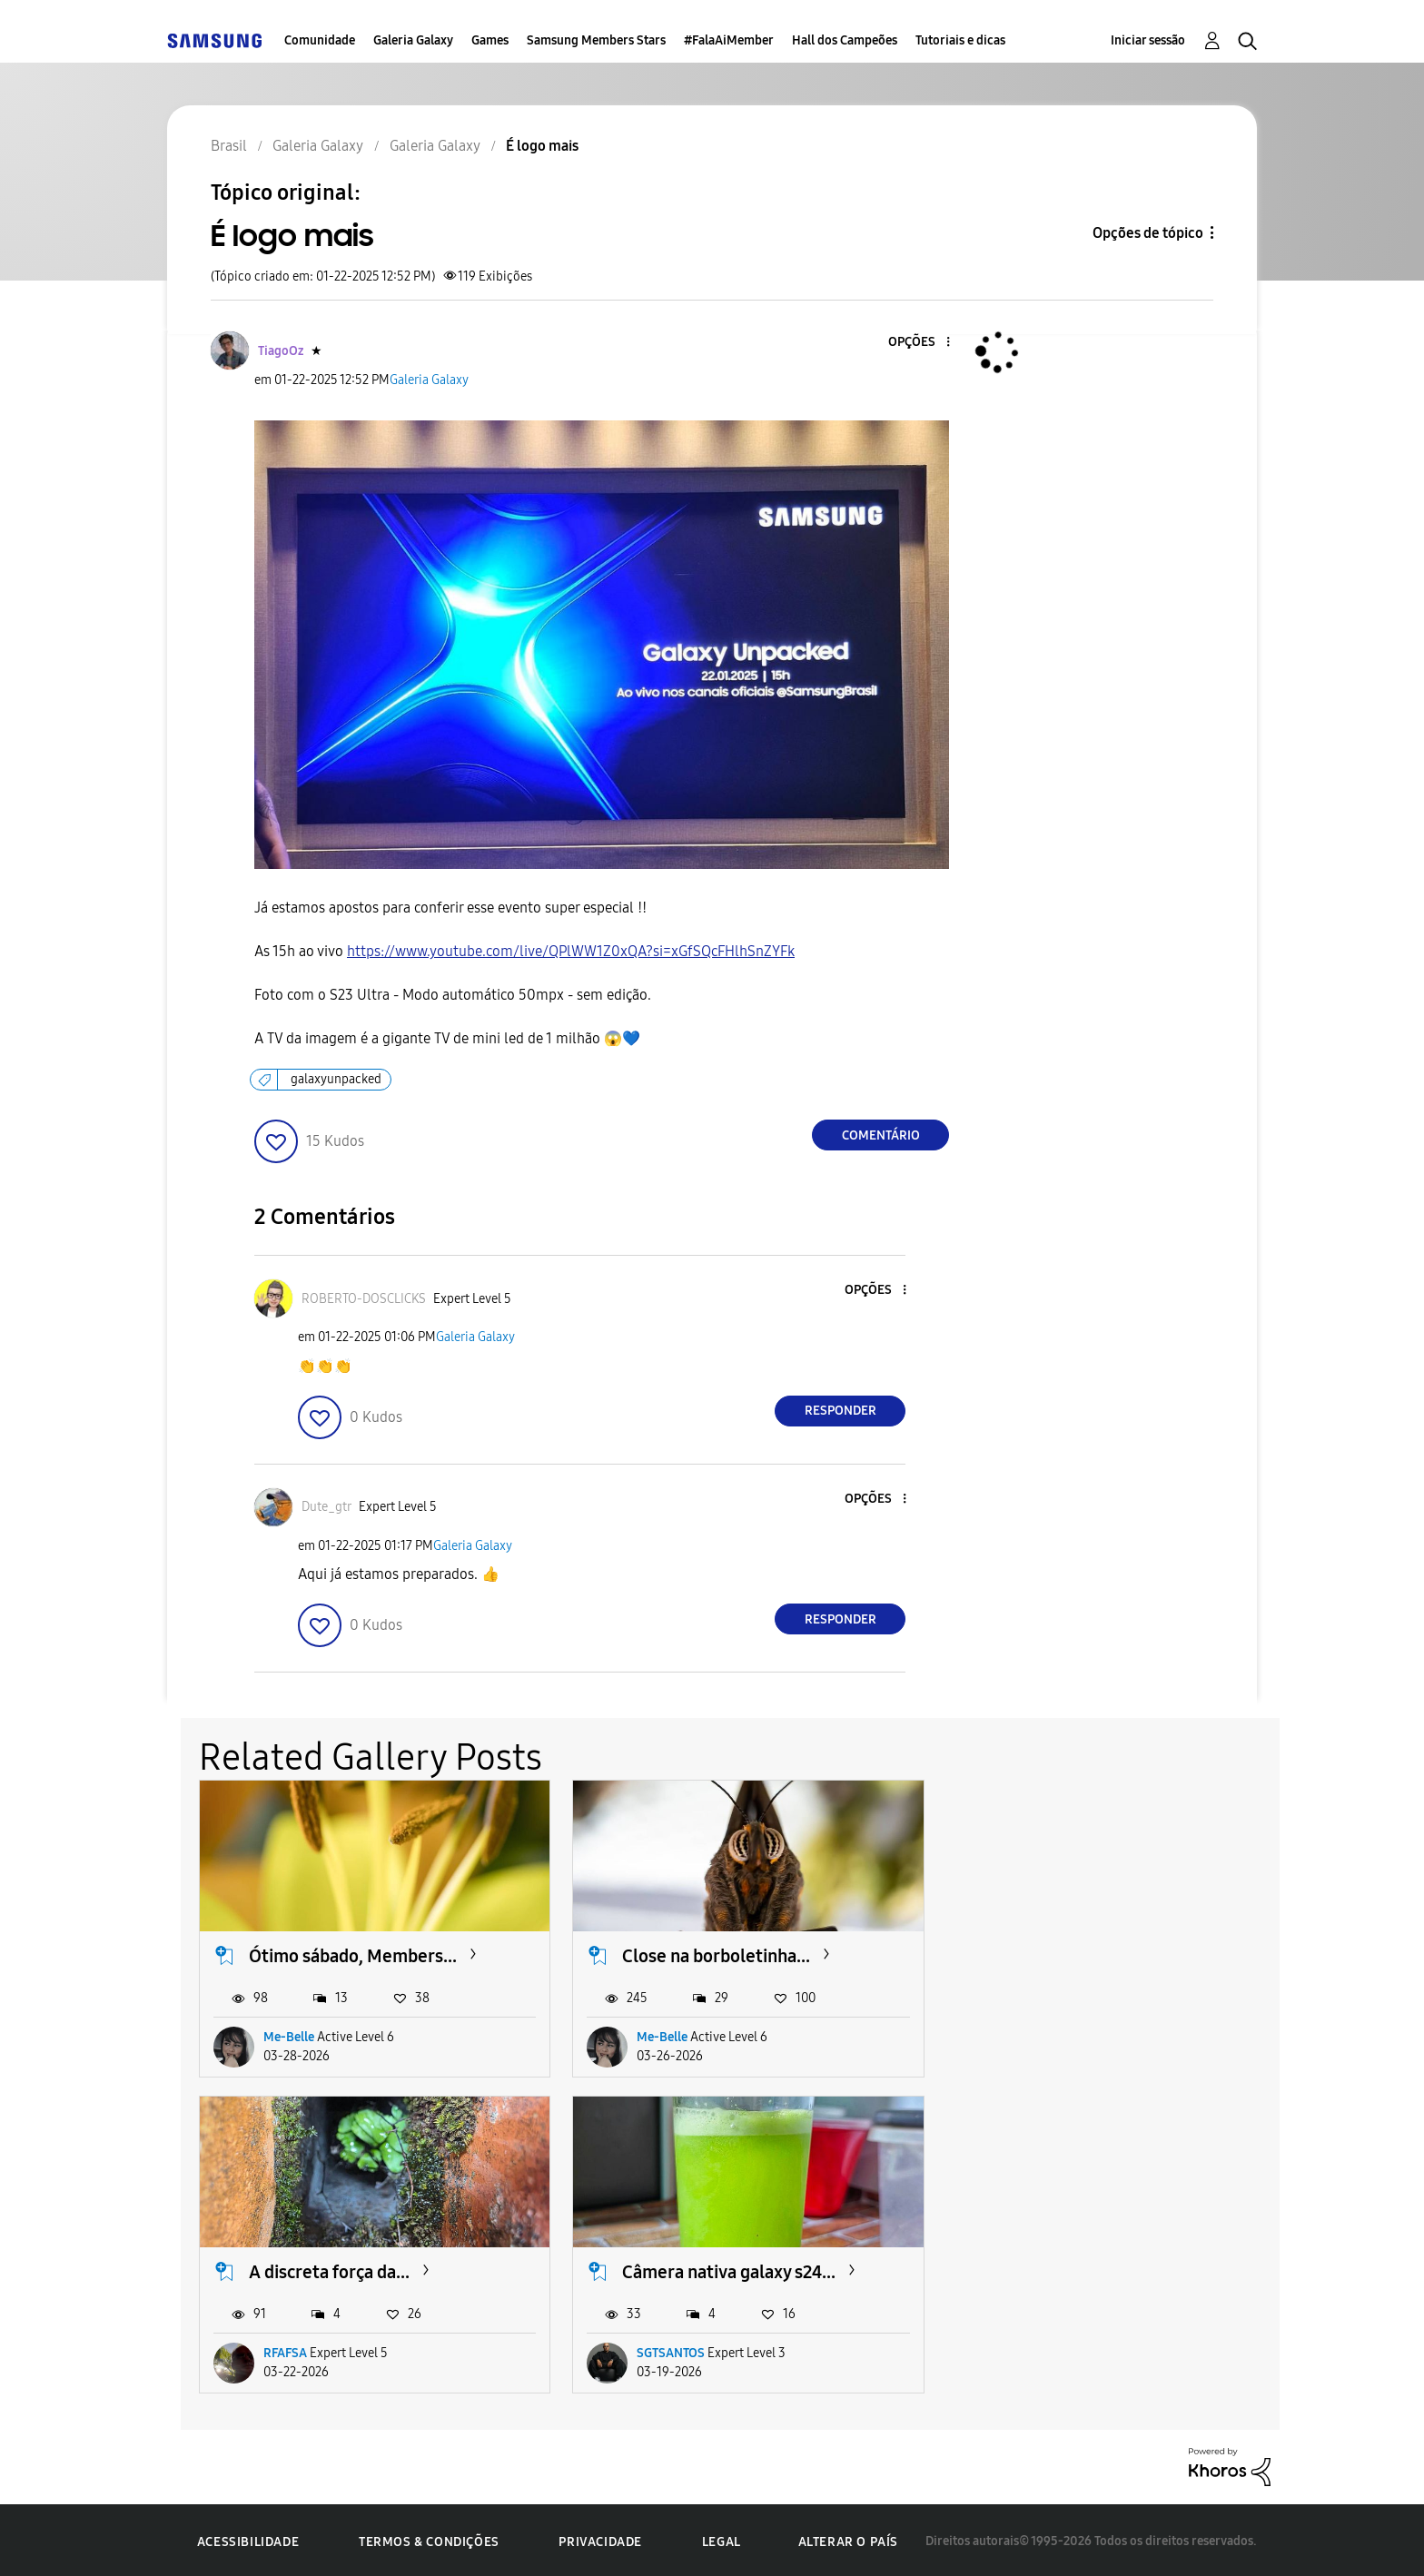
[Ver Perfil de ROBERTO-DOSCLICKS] (364, 1299)
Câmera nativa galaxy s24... (355, 2269)
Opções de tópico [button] (1148, 233)
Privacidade (600, 2539)
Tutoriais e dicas (960, 40)
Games (490, 40)
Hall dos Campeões (844, 40)
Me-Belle (288, 2036)
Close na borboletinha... (713, 1955)
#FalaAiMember (729, 40)
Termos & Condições (429, 2539)
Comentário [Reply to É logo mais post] (881, 1135)
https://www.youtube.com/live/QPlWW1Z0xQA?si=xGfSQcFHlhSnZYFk (571, 951)
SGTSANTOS (297, 2350)
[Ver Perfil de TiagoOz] (280, 351)
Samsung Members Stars (596, 40)
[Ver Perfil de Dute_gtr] (326, 1507)
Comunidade (319, 40)
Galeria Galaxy (413, 40)
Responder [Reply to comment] (840, 1410)
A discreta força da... (1070, 1955)
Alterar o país (848, 2539)
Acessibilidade (248, 2539)
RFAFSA (1026, 2036)
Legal (721, 2539)
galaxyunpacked (336, 1079)
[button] (918, 342)
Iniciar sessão (1148, 40)
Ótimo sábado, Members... (353, 1955)
